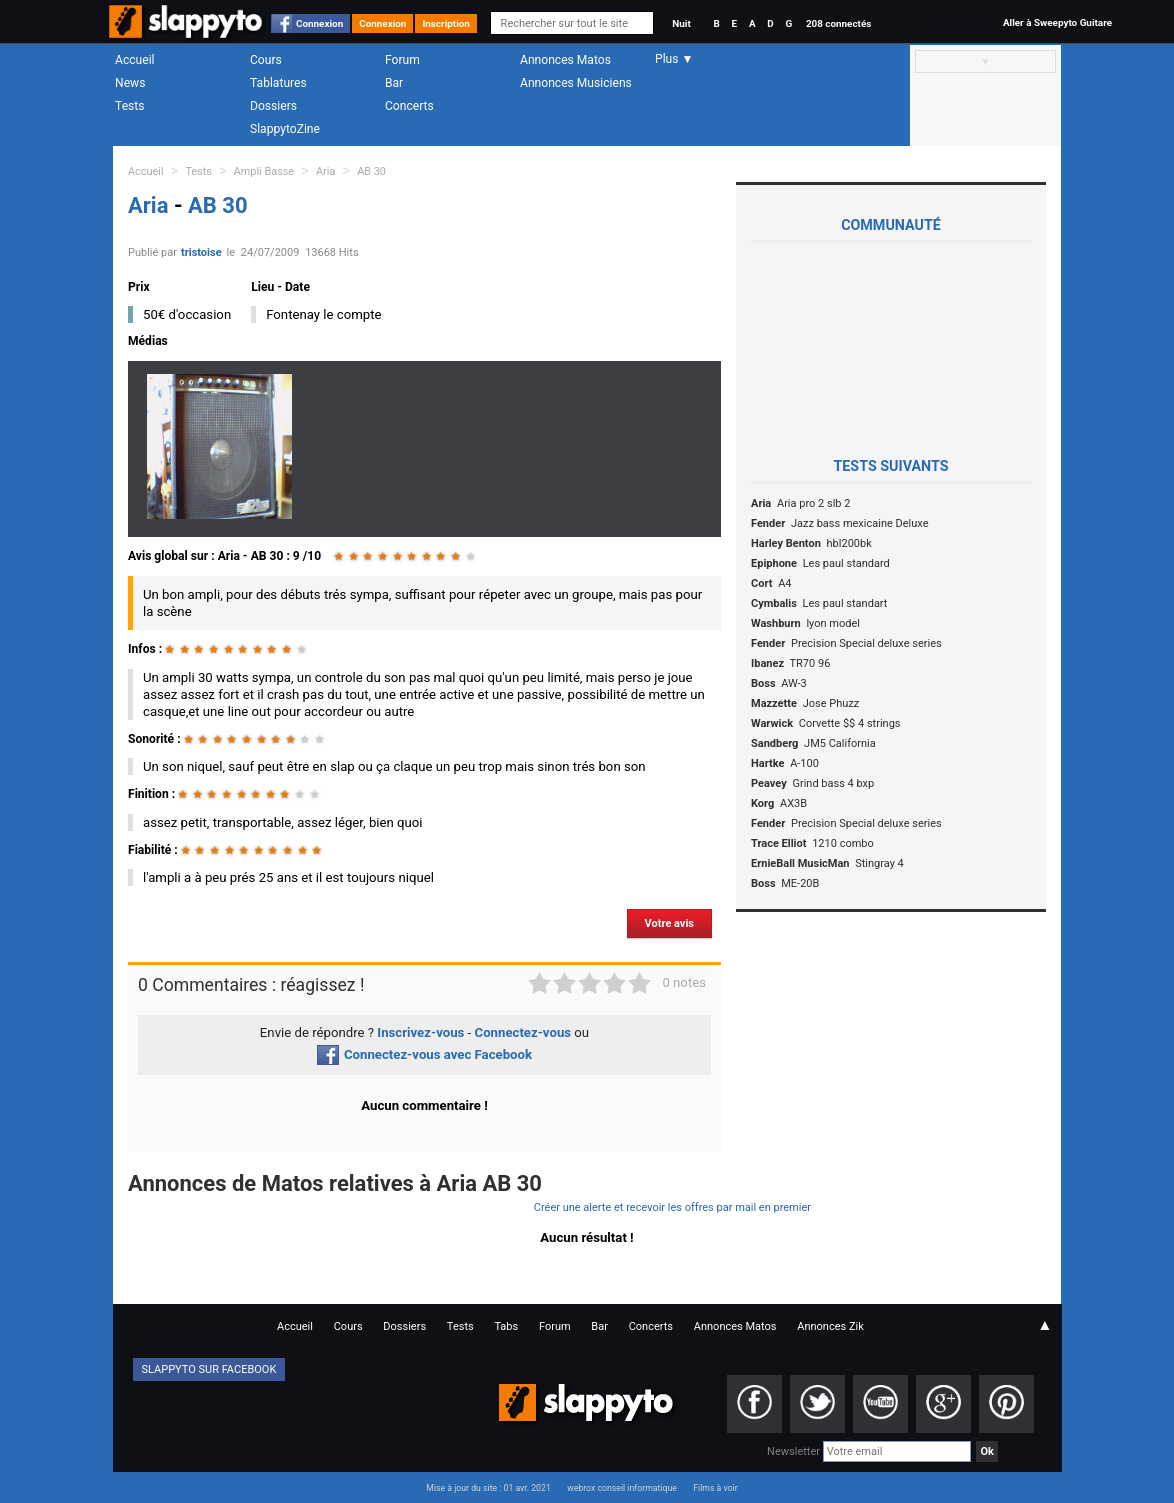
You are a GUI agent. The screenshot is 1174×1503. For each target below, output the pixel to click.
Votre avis (669, 923)
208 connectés (838, 23)
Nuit (681, 23)
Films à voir (715, 1488)
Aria (325, 171)
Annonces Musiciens (576, 83)
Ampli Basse (264, 171)
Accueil (135, 60)
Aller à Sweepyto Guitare (1057, 22)
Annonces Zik (830, 1326)
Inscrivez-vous (420, 1032)
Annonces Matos (565, 60)
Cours (266, 60)
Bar (394, 83)
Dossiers (273, 106)
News (130, 83)
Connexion (319, 23)
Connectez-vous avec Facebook (424, 1054)
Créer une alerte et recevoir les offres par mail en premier (672, 1207)
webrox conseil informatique (622, 1488)
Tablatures (278, 83)
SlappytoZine (285, 129)
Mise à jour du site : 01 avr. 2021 (488, 1488)
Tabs (506, 1326)
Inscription (446, 23)
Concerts (409, 106)
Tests (129, 106)
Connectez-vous (523, 1032)
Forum (402, 60)
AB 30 (371, 171)
